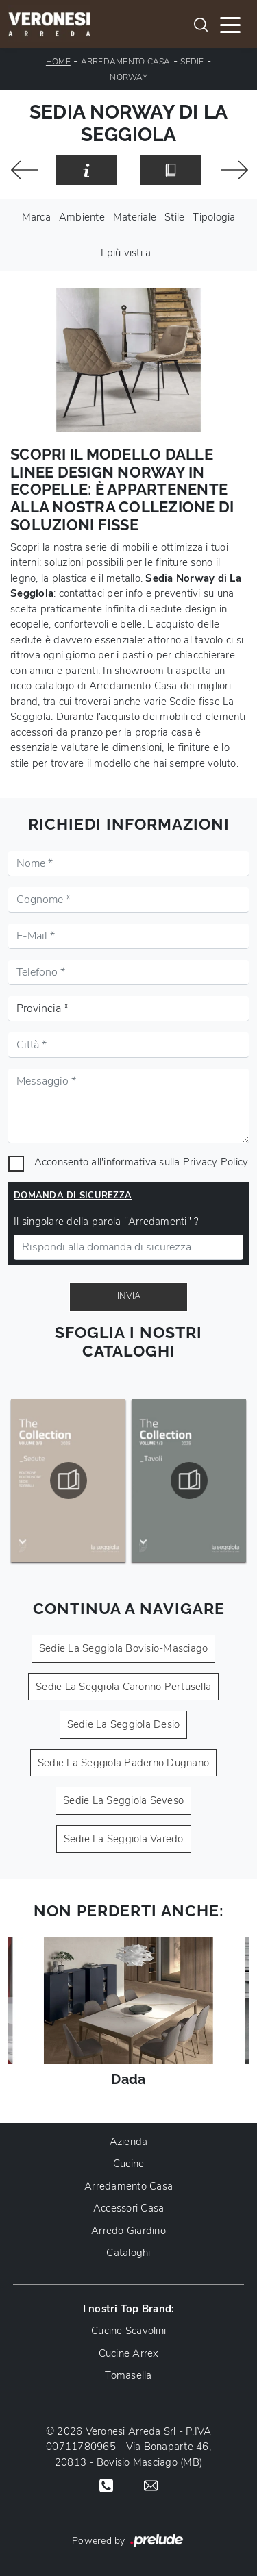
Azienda (129, 2141)
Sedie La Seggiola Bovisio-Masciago (123, 1648)
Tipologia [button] (214, 217)
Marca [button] (36, 217)
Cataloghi (128, 2252)
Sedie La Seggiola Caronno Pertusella (123, 1687)
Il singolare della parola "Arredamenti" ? (106, 1221)
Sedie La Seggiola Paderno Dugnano (123, 1763)
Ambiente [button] (82, 217)
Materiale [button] (134, 217)
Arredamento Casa (126, 61)
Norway (128, 77)
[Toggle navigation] (230, 24)
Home (58, 61)
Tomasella (128, 2375)
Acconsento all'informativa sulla (141, 1162)
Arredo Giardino (128, 2231)
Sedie (192, 61)
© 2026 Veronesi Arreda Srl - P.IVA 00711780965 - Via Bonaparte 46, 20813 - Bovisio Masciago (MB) (129, 2447)
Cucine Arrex (129, 2353)
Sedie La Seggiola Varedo (124, 1839)
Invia (128, 1296)
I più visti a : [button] (128, 253)
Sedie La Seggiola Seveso (123, 1800)
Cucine (129, 2163)
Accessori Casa (128, 2208)
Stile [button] (174, 217)
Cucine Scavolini (128, 2331)
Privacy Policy (216, 1162)
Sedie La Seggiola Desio (123, 1724)
